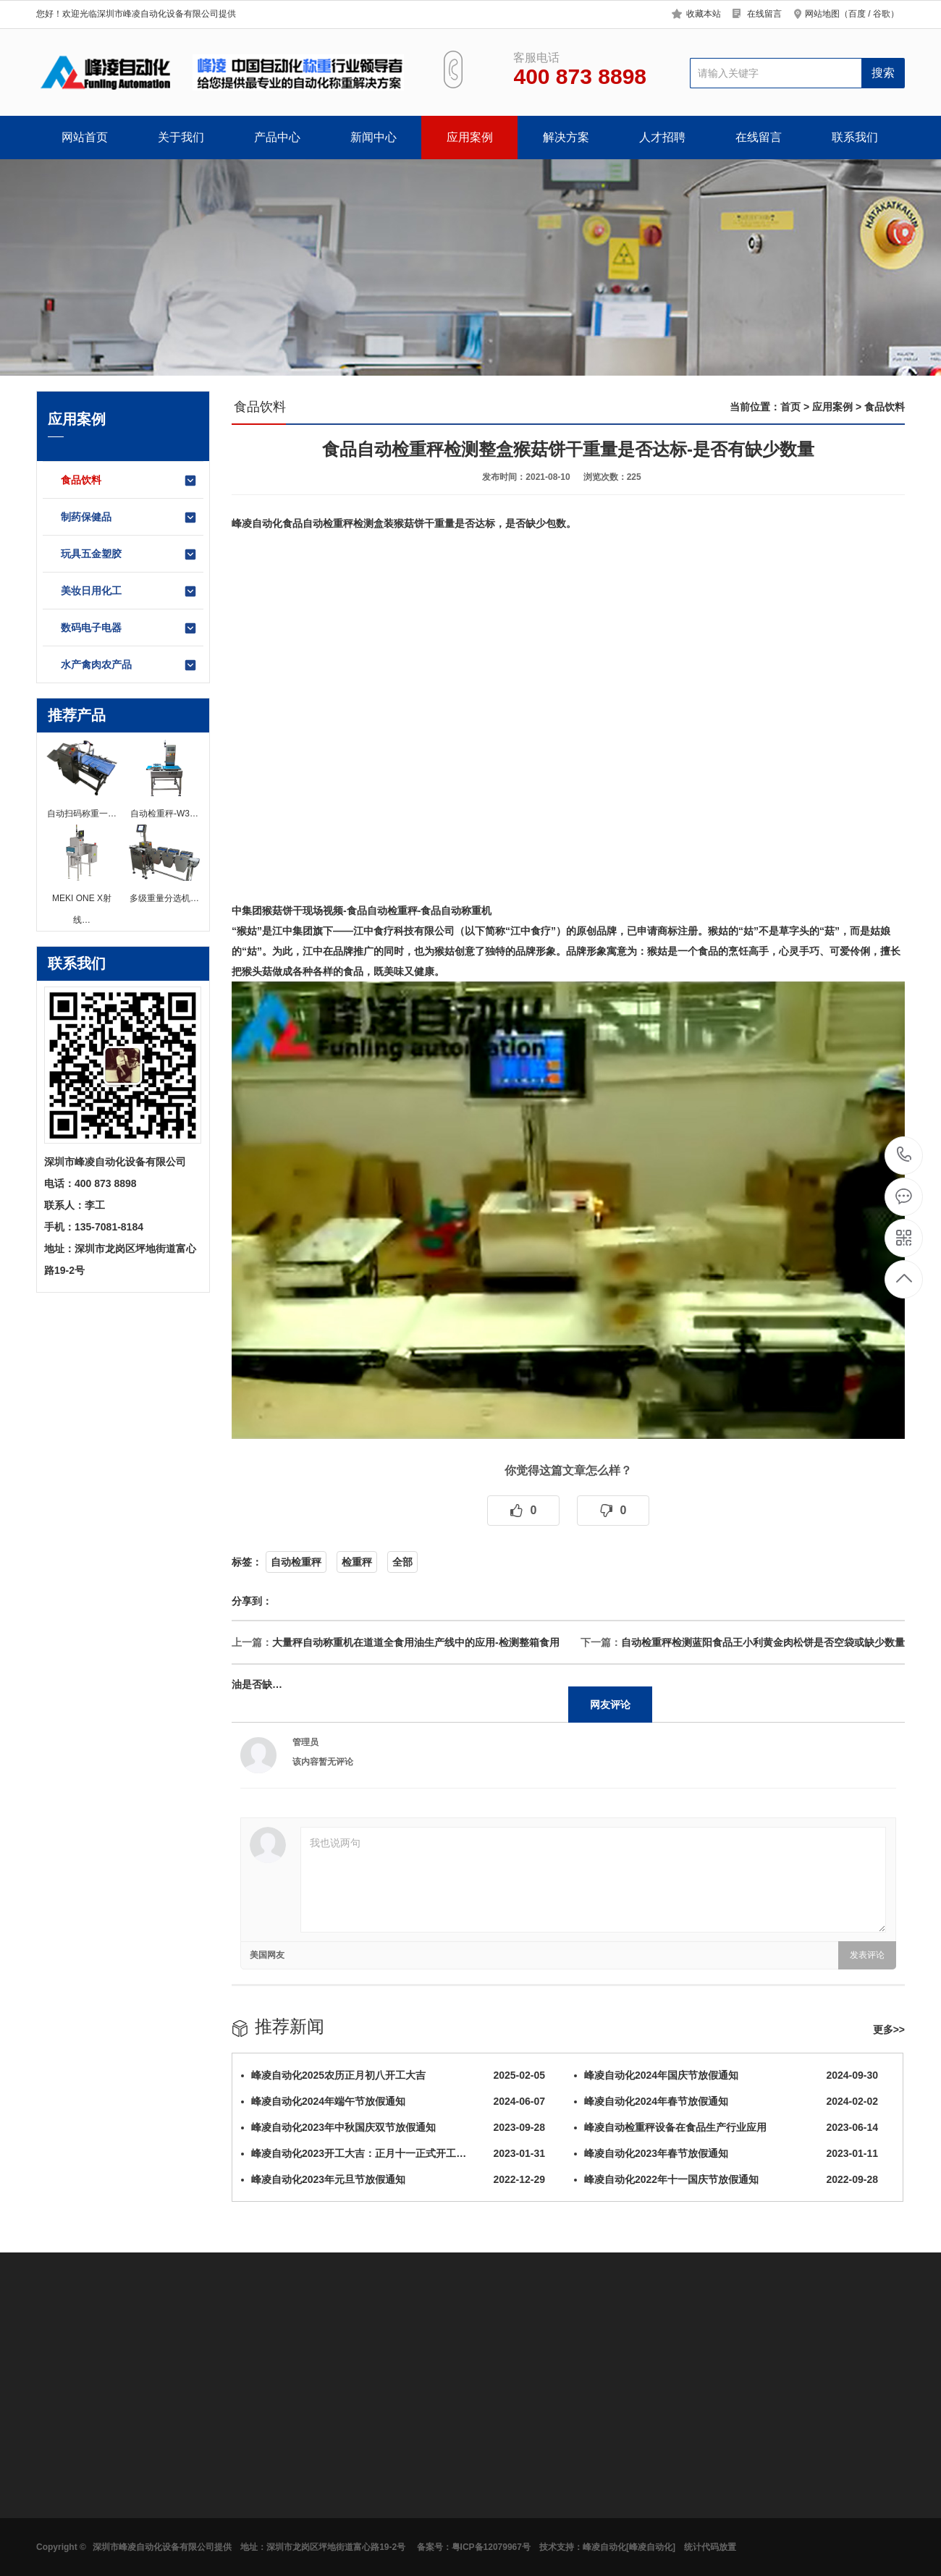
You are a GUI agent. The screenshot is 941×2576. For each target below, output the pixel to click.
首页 (790, 407)
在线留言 (764, 14)
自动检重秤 (328, 523)
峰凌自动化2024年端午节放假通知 (393, 2101)
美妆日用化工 (129, 591)
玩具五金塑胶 (129, 554)
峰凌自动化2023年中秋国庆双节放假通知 (393, 2127)
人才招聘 (662, 137)
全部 (402, 1562)
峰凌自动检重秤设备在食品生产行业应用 (726, 2127)
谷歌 (881, 14)
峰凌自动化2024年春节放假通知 (726, 2101)
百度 (857, 14)
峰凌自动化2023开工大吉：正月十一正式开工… (393, 2153)
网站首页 (85, 137)
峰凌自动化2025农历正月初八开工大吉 (393, 2075)
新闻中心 (373, 137)
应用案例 (470, 137)
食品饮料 (129, 480)
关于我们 (181, 137)
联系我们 (855, 137)
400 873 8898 (904, 1155)
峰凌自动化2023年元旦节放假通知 (393, 2179)
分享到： (252, 1601)
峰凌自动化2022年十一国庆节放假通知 (726, 2179)
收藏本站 (703, 14)
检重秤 (402, 910)
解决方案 (566, 137)
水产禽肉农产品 (129, 665)
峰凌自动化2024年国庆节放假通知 (726, 2075)
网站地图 (822, 14)
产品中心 (277, 137)
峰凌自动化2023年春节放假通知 (726, 2153)
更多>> (889, 2029)
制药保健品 (129, 517)
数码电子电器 (129, 628)
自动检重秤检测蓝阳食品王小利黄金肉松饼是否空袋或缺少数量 (763, 1642)
